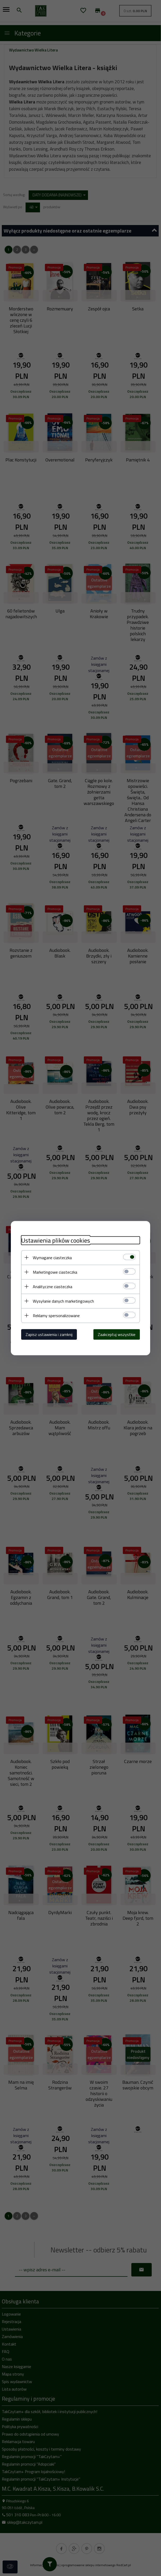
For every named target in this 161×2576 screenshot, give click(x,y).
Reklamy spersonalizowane (56, 1315)
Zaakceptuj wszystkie (116, 1334)
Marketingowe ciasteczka (55, 1272)
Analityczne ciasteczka (52, 1286)
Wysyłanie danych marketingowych (63, 1301)
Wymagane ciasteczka (52, 1257)
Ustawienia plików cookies (55, 1240)
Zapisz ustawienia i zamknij (49, 1334)
